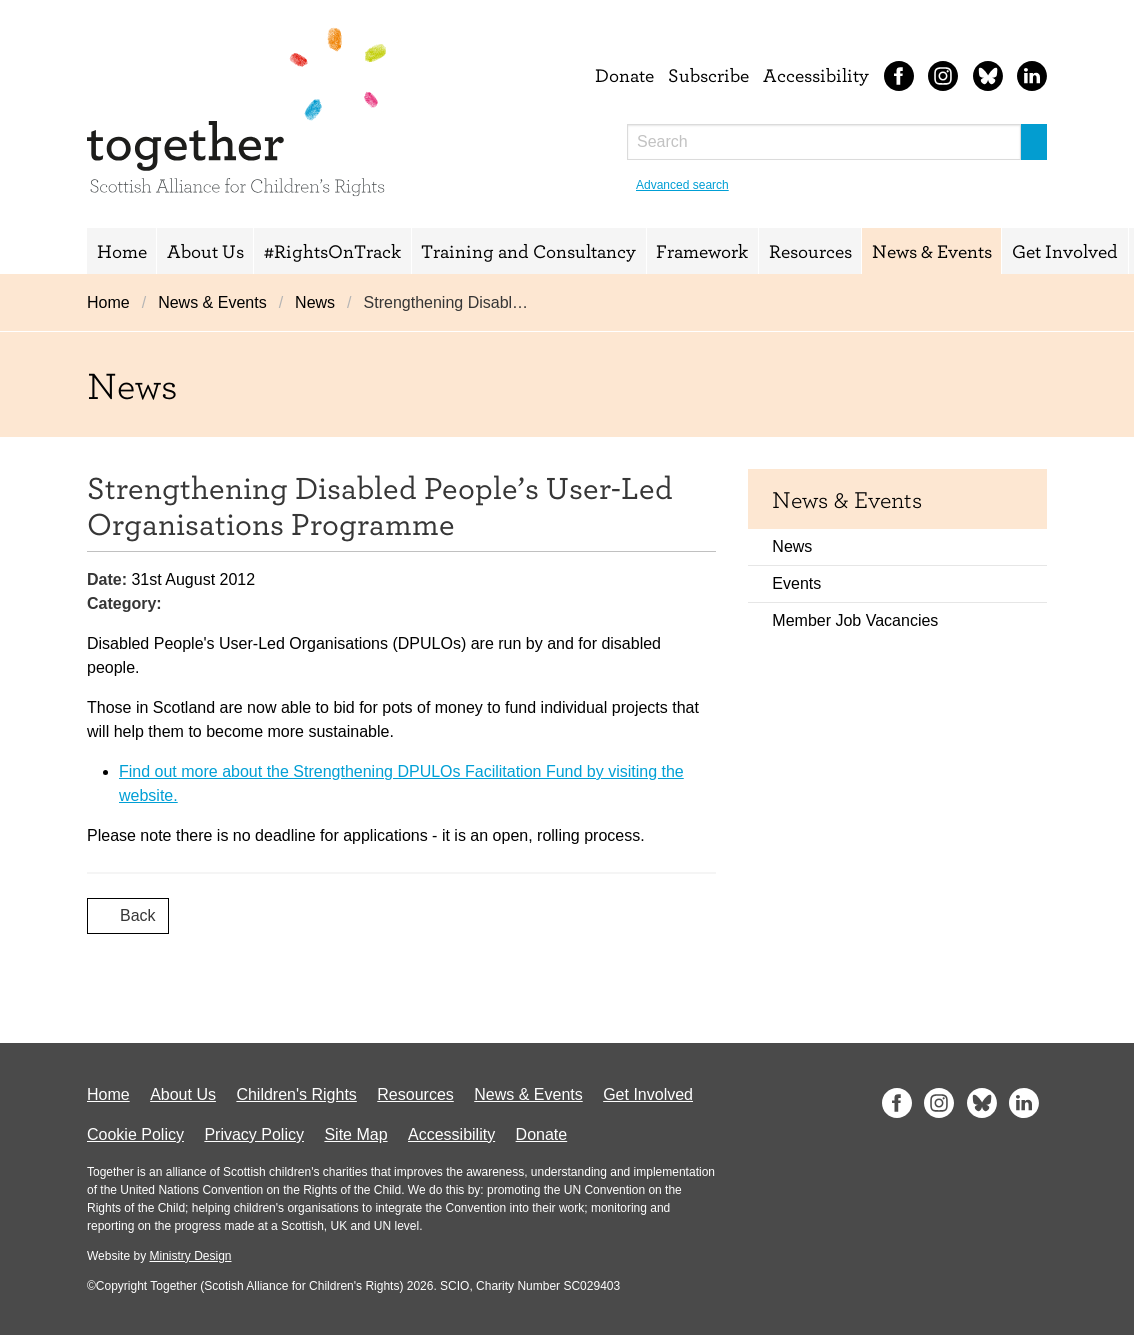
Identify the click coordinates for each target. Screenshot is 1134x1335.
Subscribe (708, 75)
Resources (810, 251)
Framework (702, 251)
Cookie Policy (135, 1134)
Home (122, 251)
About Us (205, 251)
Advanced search (682, 185)
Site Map (355, 1134)
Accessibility (816, 75)
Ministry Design (190, 1256)
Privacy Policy (254, 1134)
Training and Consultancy (528, 251)
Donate (624, 75)
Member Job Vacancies (855, 620)
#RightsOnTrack (332, 251)
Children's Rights (296, 1094)
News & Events (932, 251)
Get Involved (1065, 251)
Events (796, 583)
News (315, 302)
